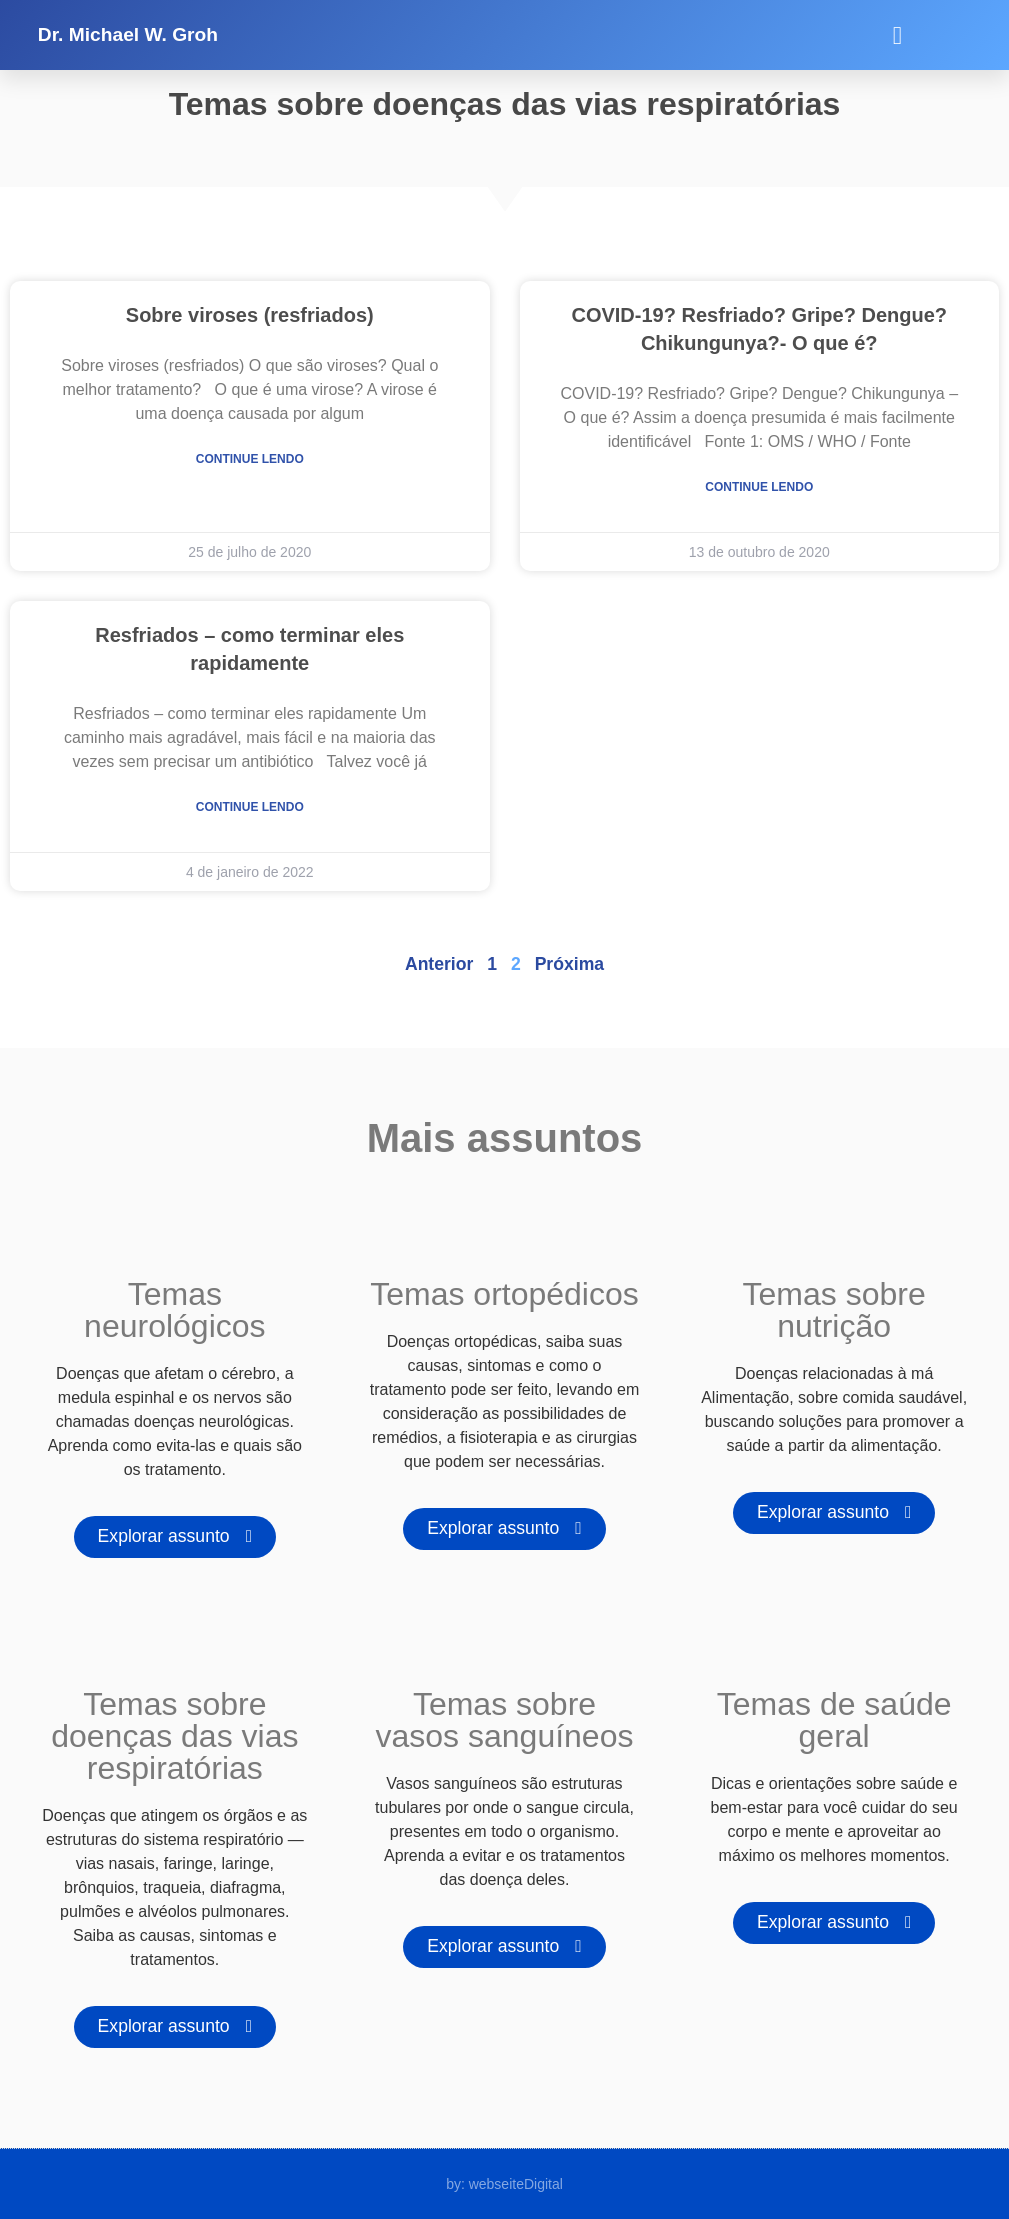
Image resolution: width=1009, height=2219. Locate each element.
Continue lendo (250, 459)
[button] (897, 35)
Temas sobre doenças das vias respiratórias (174, 1736)
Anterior (439, 964)
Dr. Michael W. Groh (128, 34)
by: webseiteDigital (504, 2184)
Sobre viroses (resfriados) (250, 315)
